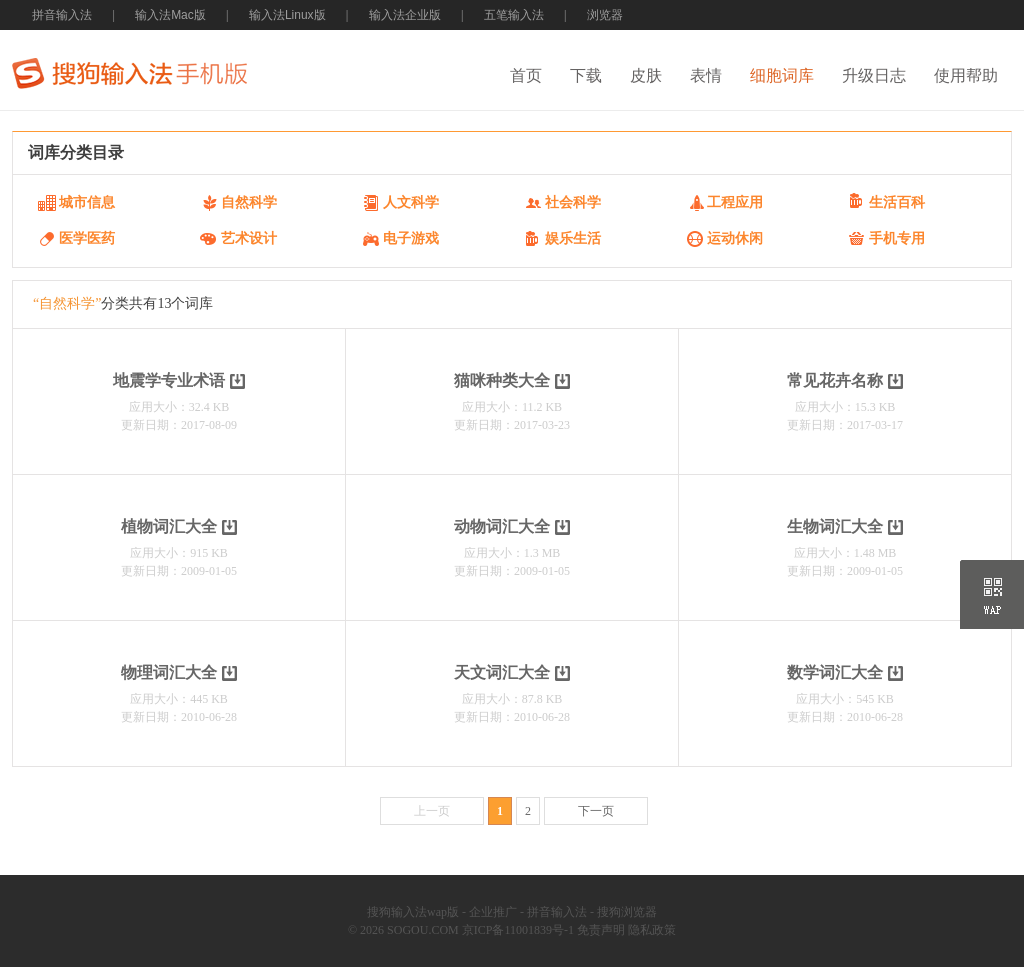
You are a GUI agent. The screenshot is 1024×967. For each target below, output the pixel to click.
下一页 (596, 811)
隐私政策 (652, 930)
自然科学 (249, 202)
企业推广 (493, 912)
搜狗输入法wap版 (413, 912)
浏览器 (605, 15)
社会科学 (573, 202)
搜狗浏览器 (627, 912)
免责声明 (601, 930)
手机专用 (897, 238)
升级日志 (874, 75)
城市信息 (87, 202)
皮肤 (646, 75)
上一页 (432, 811)
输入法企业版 (405, 15)
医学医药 (87, 238)
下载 (586, 75)
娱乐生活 (573, 238)
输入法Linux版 (287, 15)
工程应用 (735, 202)
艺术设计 (249, 238)
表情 (706, 75)
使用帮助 (966, 75)
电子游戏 (411, 238)
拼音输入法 (62, 15)
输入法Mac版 (170, 15)
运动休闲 (735, 238)
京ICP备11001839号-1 (518, 930)
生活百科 (897, 202)
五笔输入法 (514, 15)
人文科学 (411, 202)
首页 (526, 75)
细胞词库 (782, 75)
